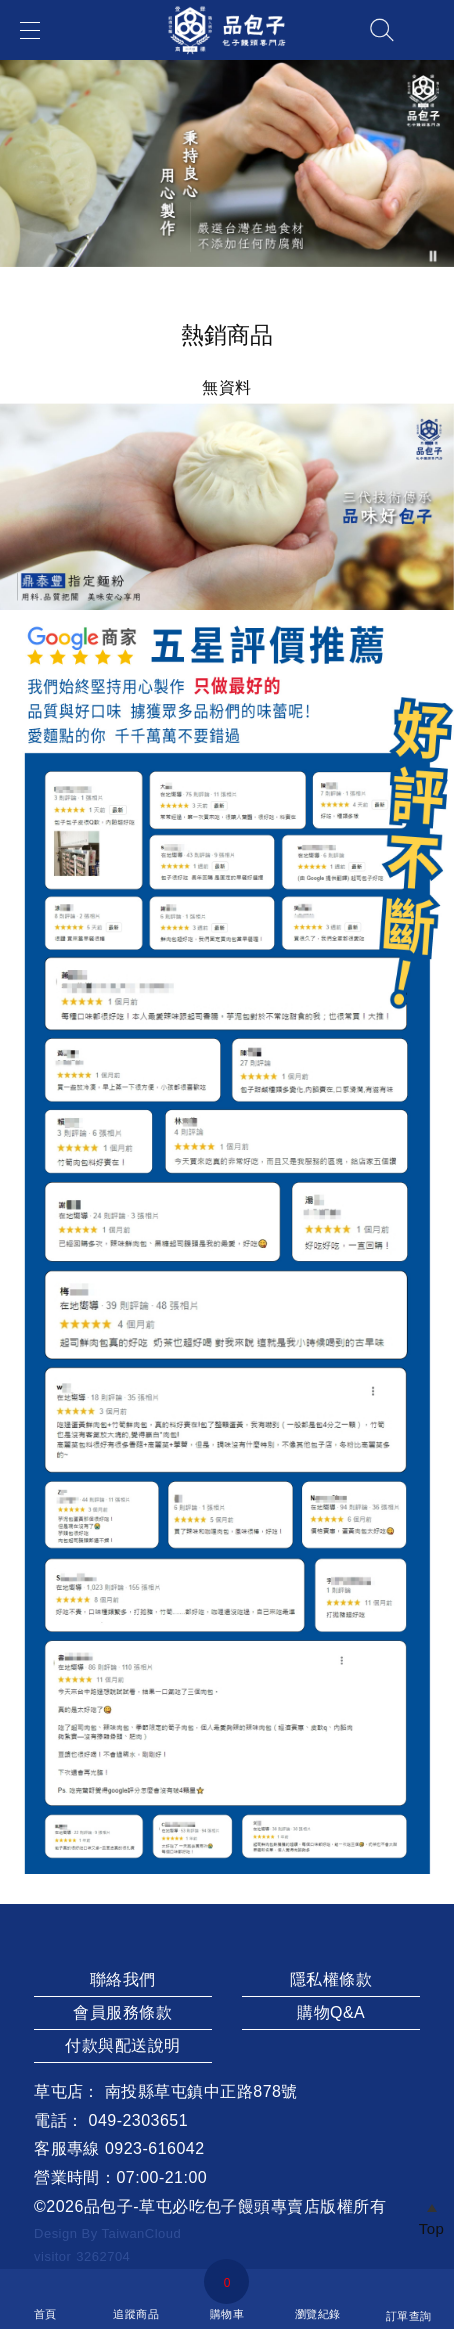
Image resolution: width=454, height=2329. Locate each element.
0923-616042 (155, 2148)
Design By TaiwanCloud (107, 2233)
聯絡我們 (123, 1979)
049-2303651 (139, 2120)
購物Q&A (331, 2012)
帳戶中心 (428, 30)
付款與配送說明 (122, 2045)
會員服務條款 (122, 2012)
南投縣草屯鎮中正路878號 (201, 2091)
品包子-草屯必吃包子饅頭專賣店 (202, 2206)
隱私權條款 (331, 1979)
